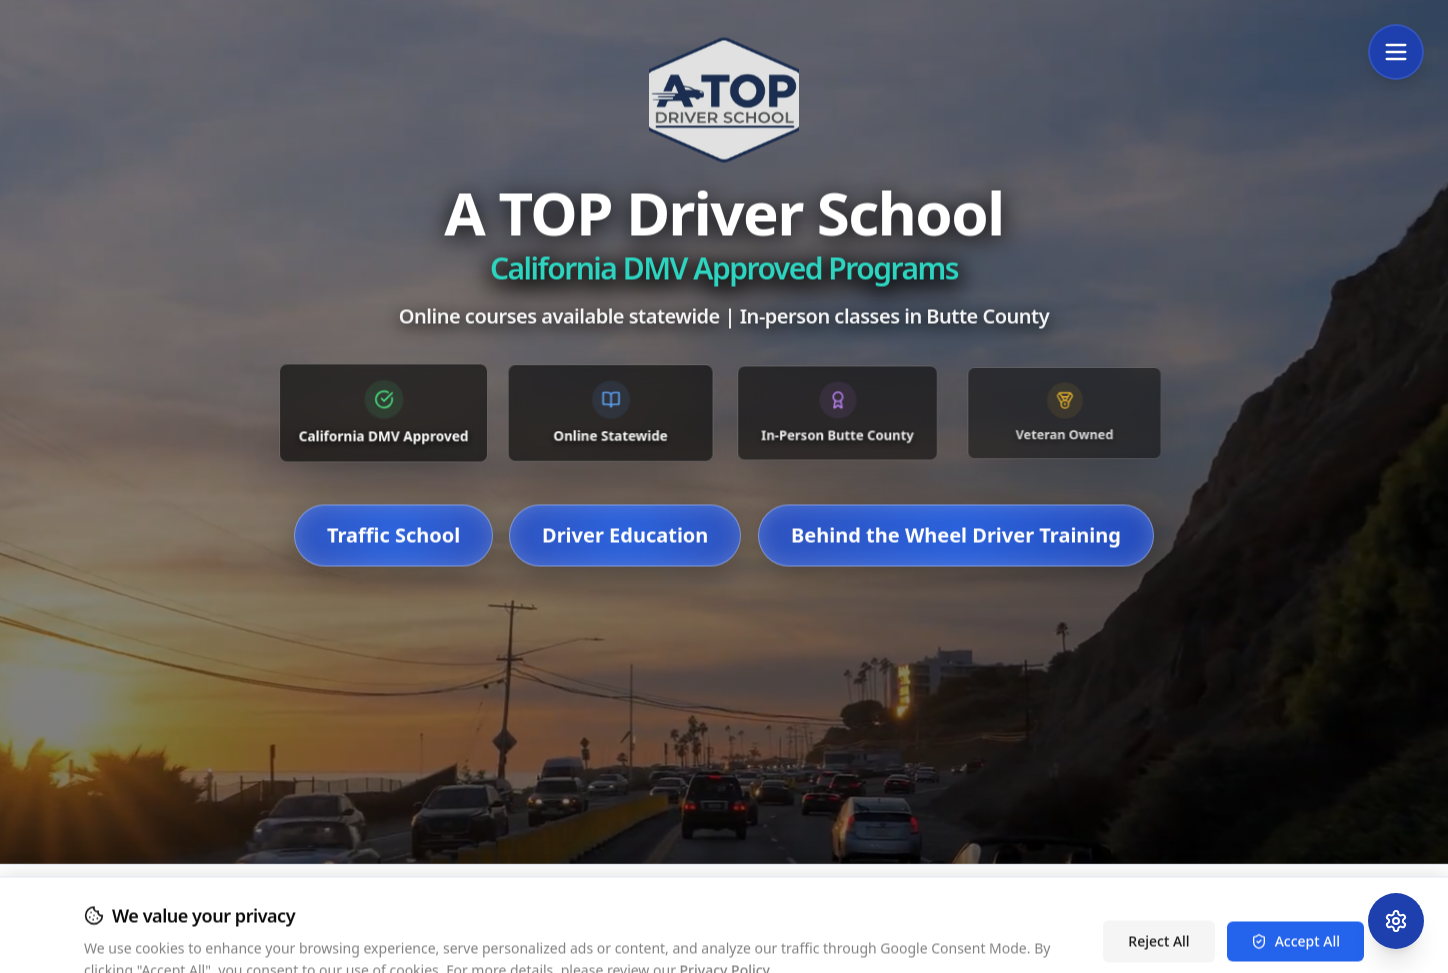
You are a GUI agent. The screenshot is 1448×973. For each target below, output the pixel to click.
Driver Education (625, 562)
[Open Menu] (1396, 52)
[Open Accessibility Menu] (1396, 921)
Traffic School (393, 562)
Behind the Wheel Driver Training (956, 562)
